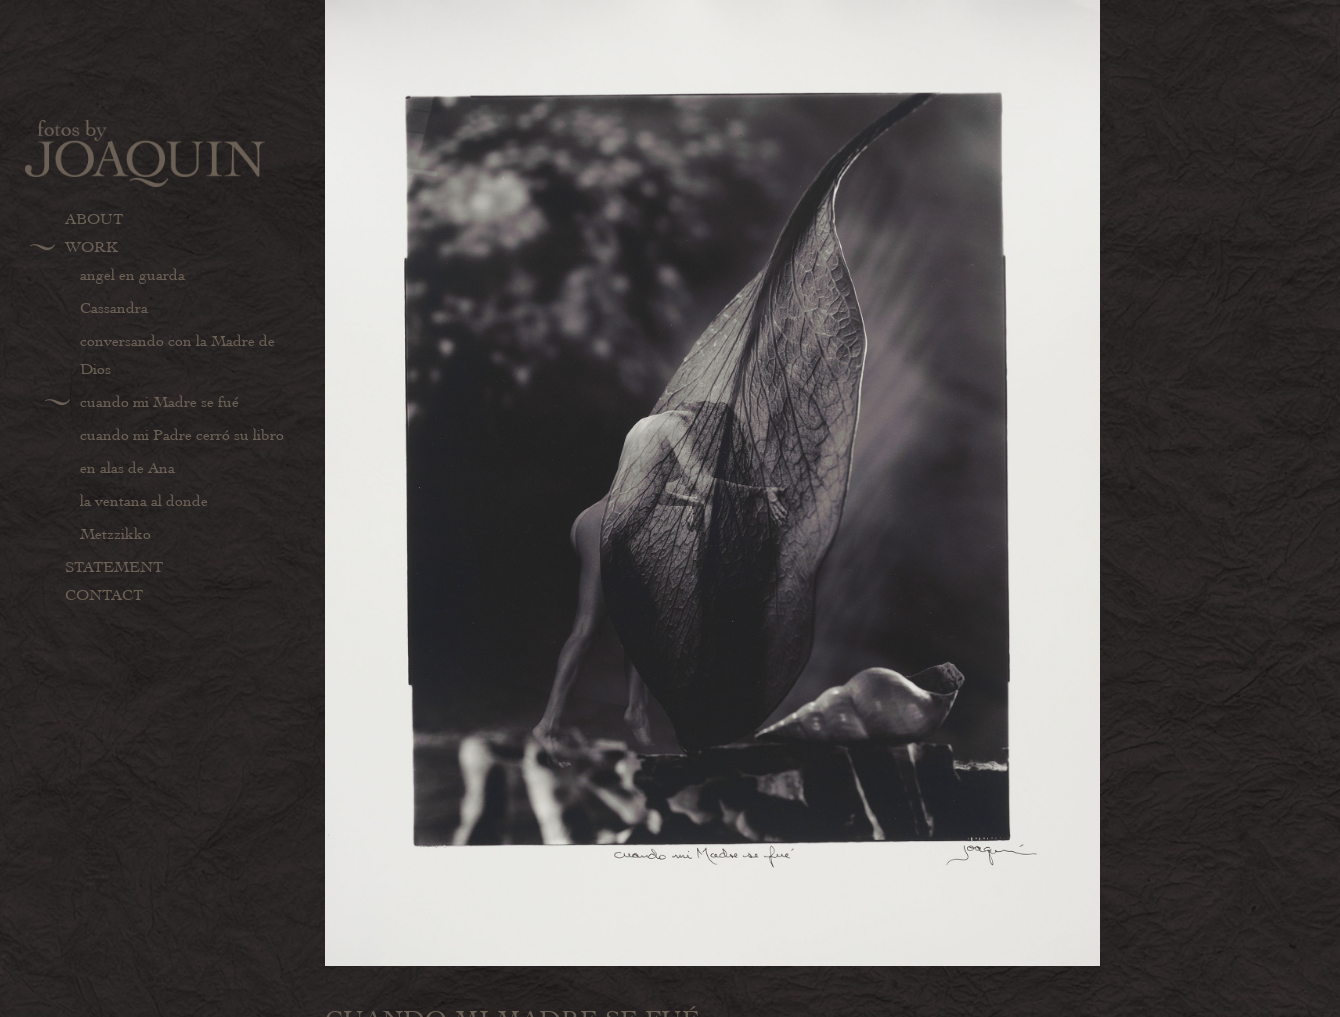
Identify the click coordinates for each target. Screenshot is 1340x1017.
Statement (114, 567)
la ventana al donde (144, 501)
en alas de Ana (127, 468)
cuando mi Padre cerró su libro (182, 435)
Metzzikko (115, 534)
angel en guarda (132, 275)
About (94, 219)
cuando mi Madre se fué (159, 402)
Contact (104, 595)
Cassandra (114, 308)
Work (91, 247)
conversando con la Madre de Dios (177, 355)
